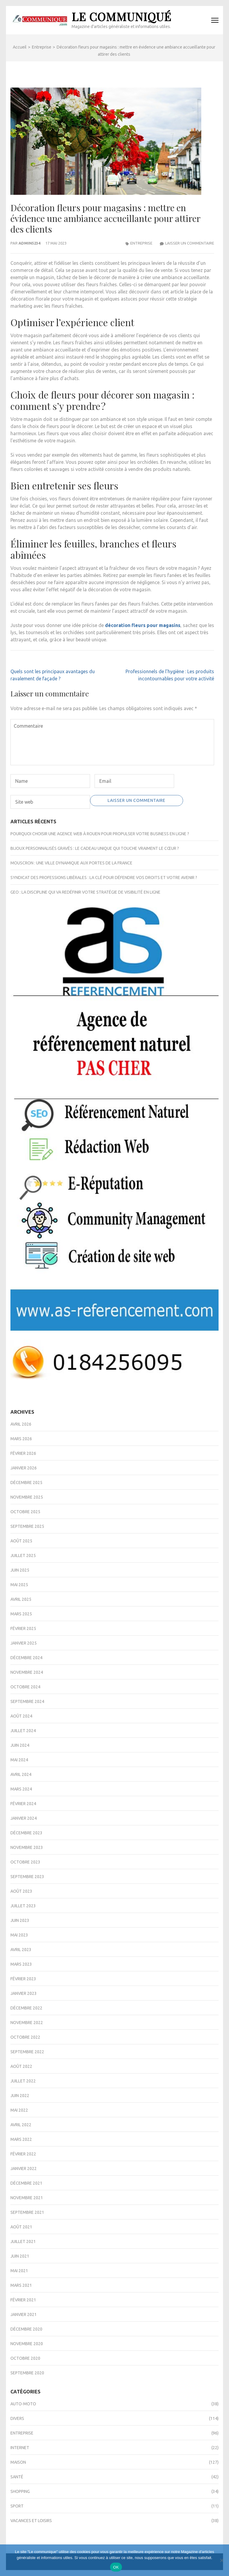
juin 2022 (19, 2095)
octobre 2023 (25, 1862)
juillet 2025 (23, 1555)
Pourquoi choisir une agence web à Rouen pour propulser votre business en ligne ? (99, 833)
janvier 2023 (23, 1993)
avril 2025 (20, 1599)
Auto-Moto (23, 2403)
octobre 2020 (25, 2358)
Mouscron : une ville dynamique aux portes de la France (71, 863)
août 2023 (21, 1891)
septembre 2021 (27, 2212)
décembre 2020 (26, 2329)
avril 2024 (20, 1774)
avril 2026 (20, 1424)
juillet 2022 (23, 2081)
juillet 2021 (23, 2241)
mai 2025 (19, 1584)
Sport (17, 2506)
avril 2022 (20, 2124)
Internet (19, 2447)
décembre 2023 (26, 1832)
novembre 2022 (26, 2022)
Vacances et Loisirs (31, 2520)
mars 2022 (21, 2139)
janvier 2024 (23, 1818)
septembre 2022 (27, 2051)
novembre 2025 (26, 1497)
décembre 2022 (26, 2008)
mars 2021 (21, 2285)
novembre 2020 (26, 2343)
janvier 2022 (23, 2168)
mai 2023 (19, 1935)
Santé (16, 2476)
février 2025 (23, 1628)
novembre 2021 (26, 2197)
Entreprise (141, 243)
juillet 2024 (23, 1730)
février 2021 (23, 2299)
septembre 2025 (27, 1526)
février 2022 (23, 2154)
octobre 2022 (25, 2037)
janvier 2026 (23, 1468)
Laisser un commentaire (189, 243)
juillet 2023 (23, 1905)
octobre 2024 (25, 1686)
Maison (18, 2462)
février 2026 (23, 1453)
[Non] (222, 2560)
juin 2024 (19, 1745)
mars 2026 (21, 1438)
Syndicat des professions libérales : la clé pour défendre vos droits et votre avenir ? (103, 877)
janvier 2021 (23, 2314)
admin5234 (29, 243)
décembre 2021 (26, 2183)
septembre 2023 (27, 1876)
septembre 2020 (27, 2372)
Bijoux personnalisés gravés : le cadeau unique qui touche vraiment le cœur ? (94, 848)
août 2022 (21, 2066)
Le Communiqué (121, 16)
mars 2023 (21, 1964)
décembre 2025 (26, 1482)
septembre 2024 (27, 1701)
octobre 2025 (25, 1511)
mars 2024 (21, 1789)
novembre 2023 (26, 1847)
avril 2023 (20, 1949)
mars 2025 (21, 1613)
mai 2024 (19, 1759)
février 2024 (23, 1803)
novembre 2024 (26, 1672)
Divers (17, 2418)
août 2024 (21, 1716)
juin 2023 (19, 1920)
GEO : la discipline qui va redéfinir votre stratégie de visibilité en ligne (85, 892)
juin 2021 (19, 2256)
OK (116, 2567)
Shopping (20, 2491)
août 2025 (21, 1541)
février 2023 (23, 1978)
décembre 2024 (26, 1657)
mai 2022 (19, 2110)
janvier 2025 (23, 1643)
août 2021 (21, 2227)
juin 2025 (19, 1570)
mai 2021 (19, 2270)
